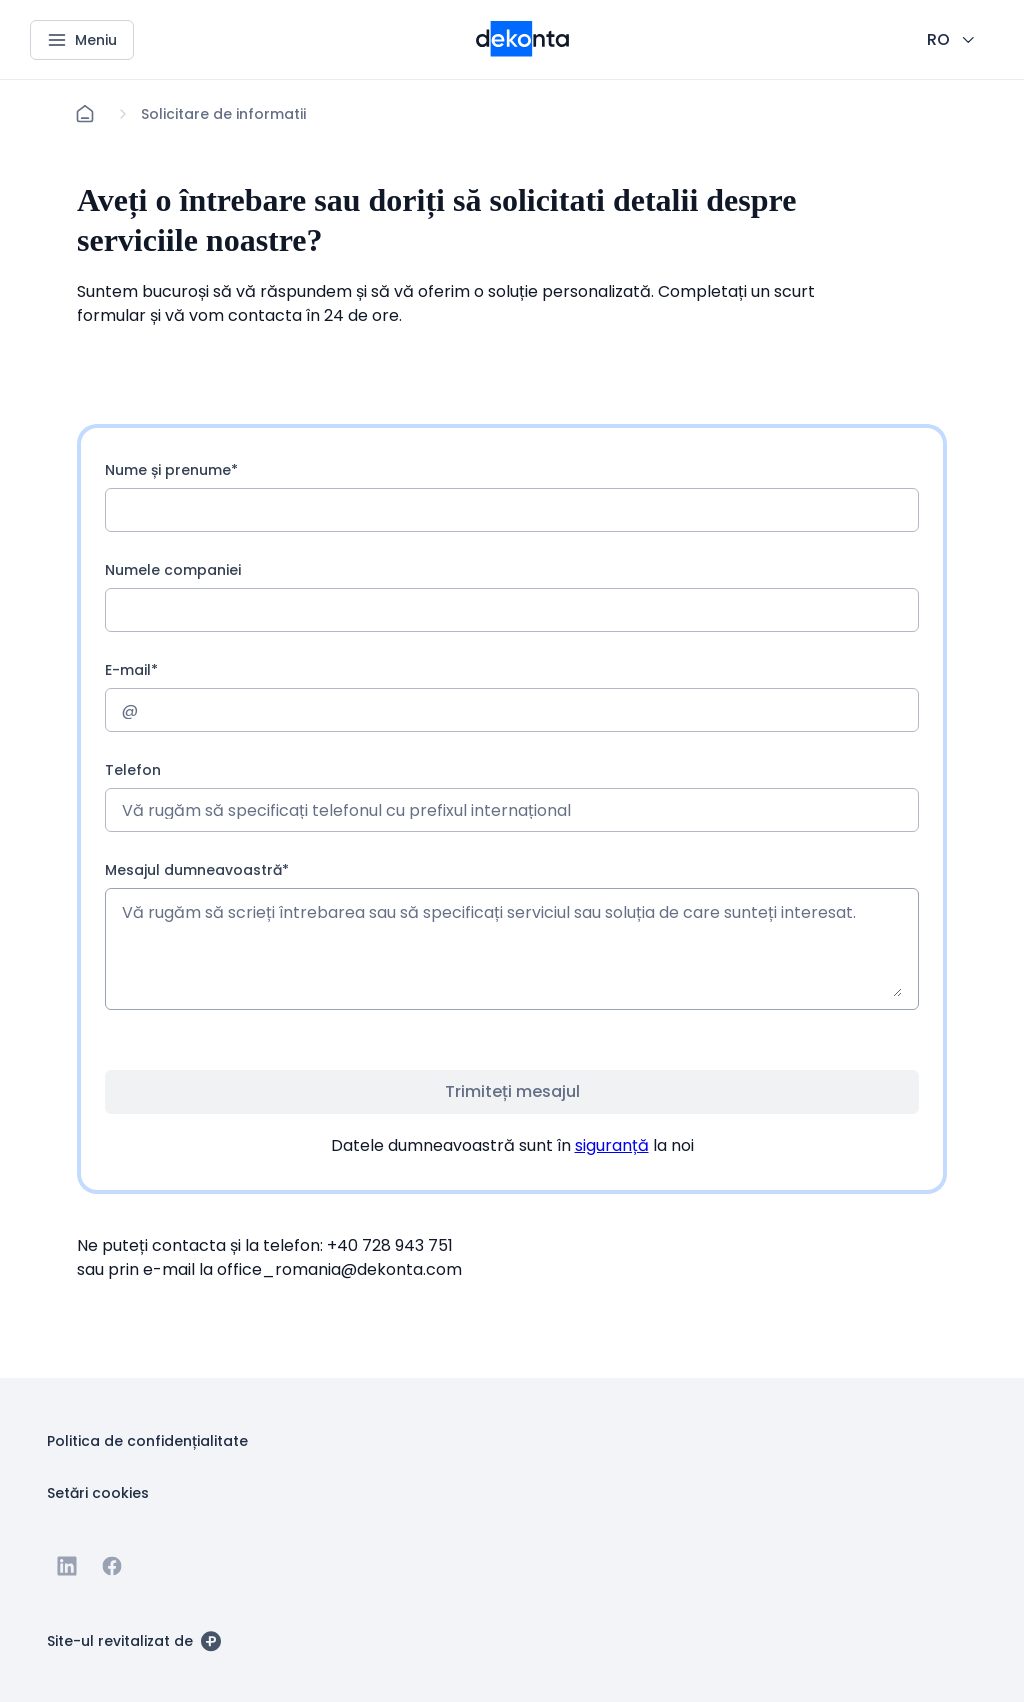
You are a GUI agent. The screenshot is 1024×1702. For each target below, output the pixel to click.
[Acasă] (85, 114)
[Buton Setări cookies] (98, 1492)
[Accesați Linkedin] (67, 1566)
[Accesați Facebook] (112, 1566)
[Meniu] (82, 40)
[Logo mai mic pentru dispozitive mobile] (522, 51)
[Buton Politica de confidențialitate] (147, 1440)
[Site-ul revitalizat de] (134, 1640)
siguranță (612, 1145)
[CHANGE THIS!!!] (952, 40)
